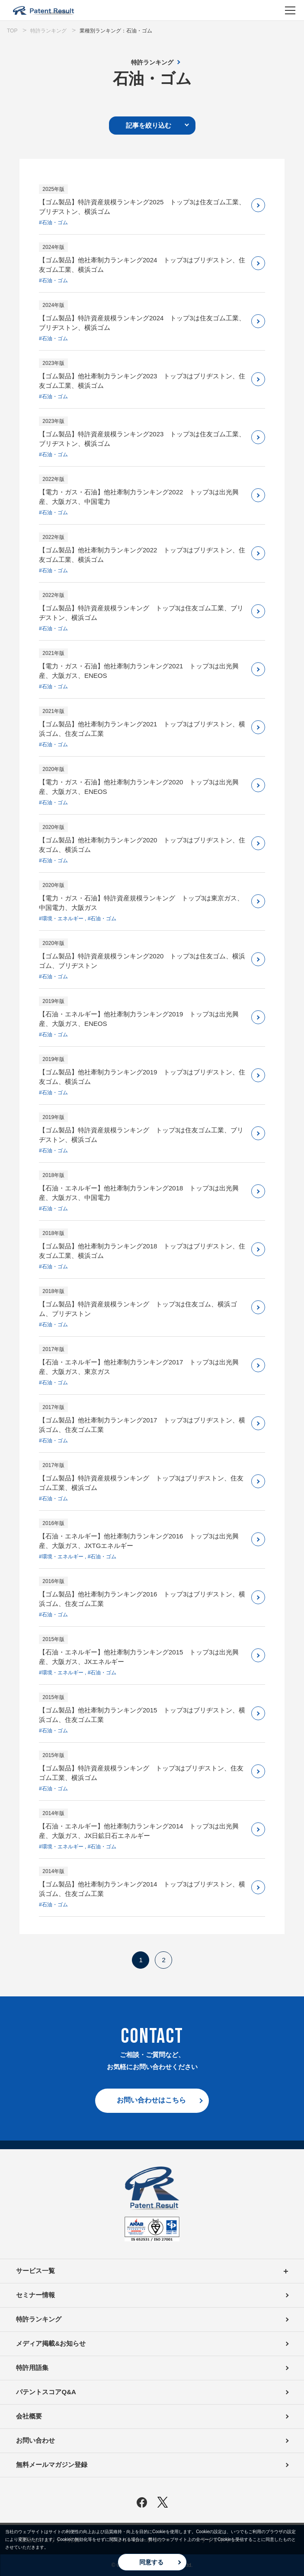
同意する (151, 2562)
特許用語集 (32, 2367)
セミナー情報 (35, 2295)
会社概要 (29, 2416)
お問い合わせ (35, 2440)
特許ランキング (152, 62)
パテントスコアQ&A (46, 2391)
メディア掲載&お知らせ (51, 2343)
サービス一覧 (152, 2271)
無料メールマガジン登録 (51, 2464)
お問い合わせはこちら (151, 2100)
